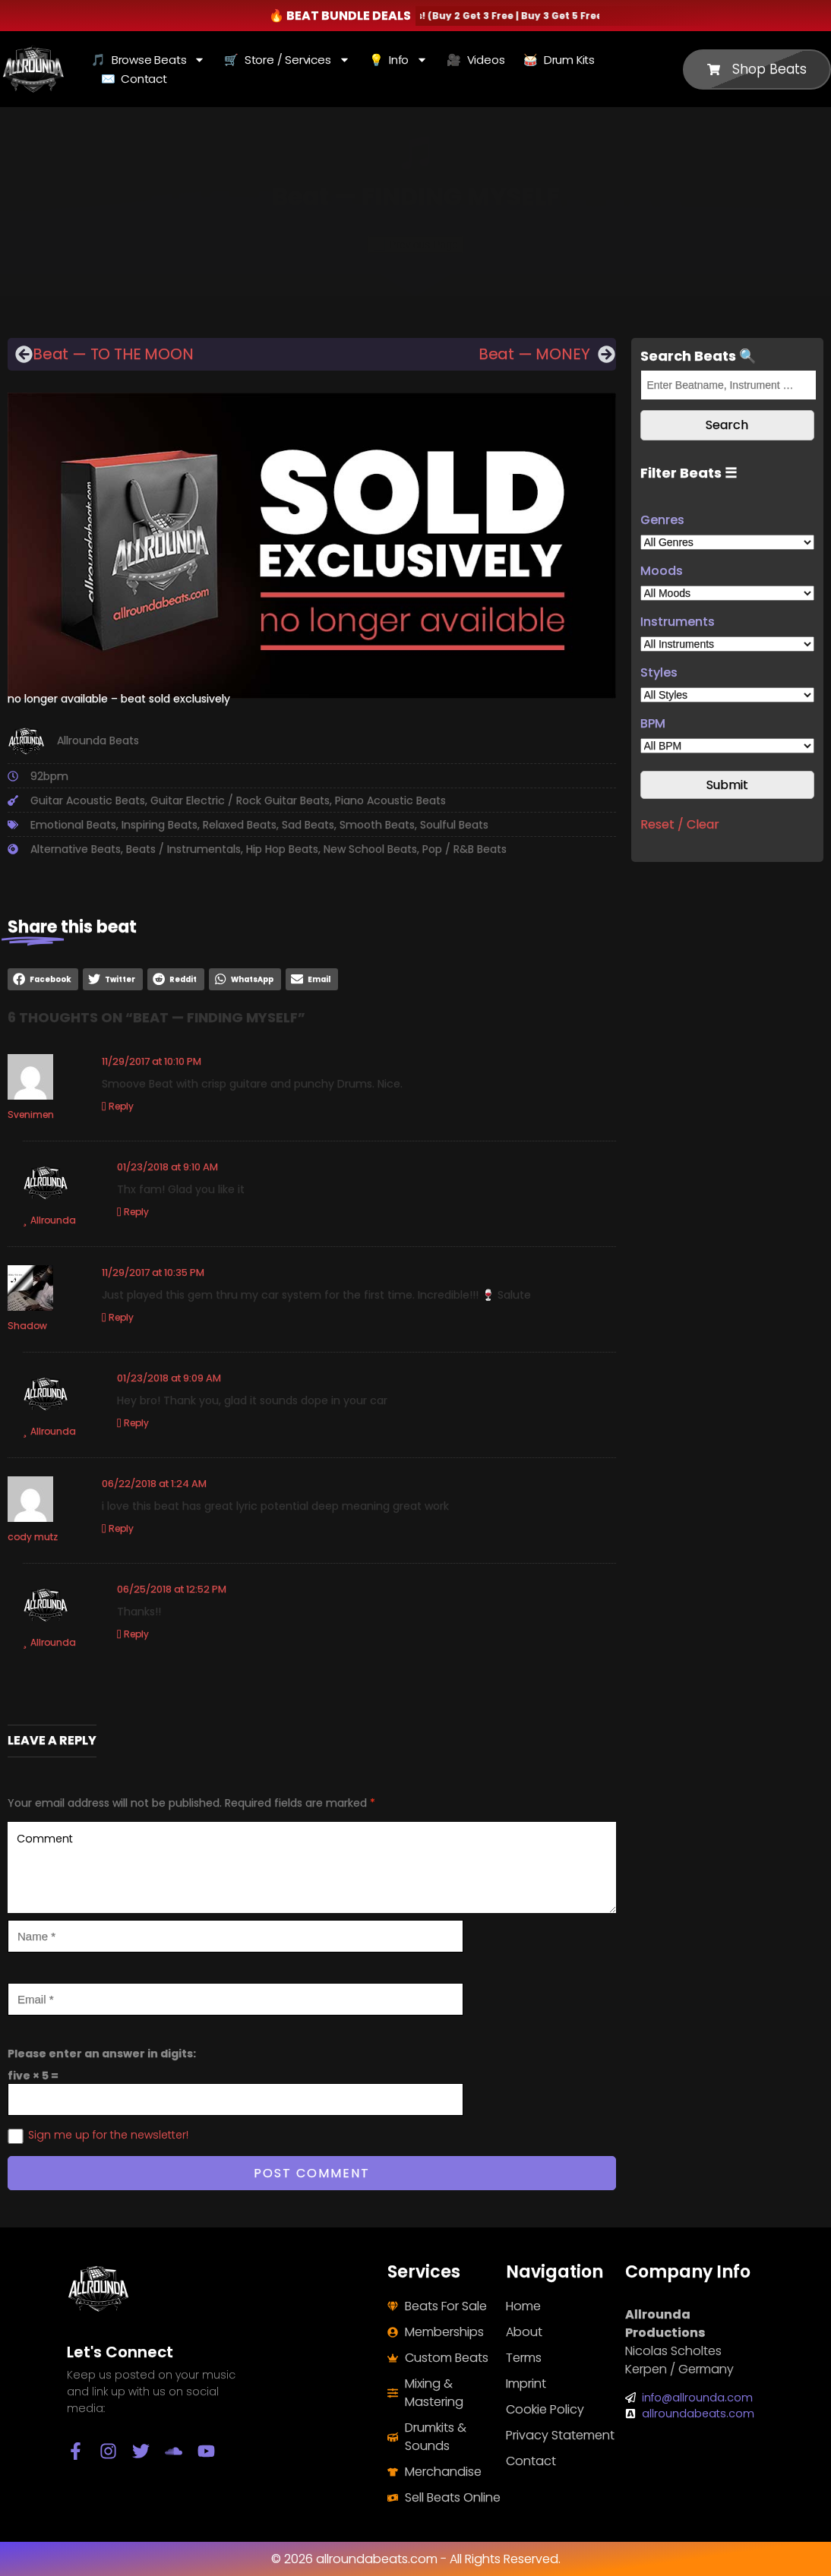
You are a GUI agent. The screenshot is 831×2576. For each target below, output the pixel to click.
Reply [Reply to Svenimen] (121, 1106)
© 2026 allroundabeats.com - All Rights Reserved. (416, 2559)
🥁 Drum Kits (559, 60)
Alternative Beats (75, 849)
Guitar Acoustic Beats (87, 800)
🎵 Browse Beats (148, 59)
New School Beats (370, 849)
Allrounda (53, 1220)
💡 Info (398, 59)
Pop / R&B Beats (464, 849)
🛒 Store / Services (286, 59)
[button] (43, 979)
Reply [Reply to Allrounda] (136, 1211)
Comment (312, 1867)
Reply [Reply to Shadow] (121, 1317)
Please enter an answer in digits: (102, 2053)
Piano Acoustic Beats (390, 800)
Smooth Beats (377, 824)
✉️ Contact (134, 79)
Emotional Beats (73, 824)
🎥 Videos (475, 60)
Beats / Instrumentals (183, 849)
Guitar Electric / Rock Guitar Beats (240, 800)
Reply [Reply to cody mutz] (121, 1528)
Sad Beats (308, 824)
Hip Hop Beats (282, 849)
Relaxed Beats (239, 824)
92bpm (49, 776)
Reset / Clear (679, 824)
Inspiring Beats (159, 824)
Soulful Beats (454, 824)
